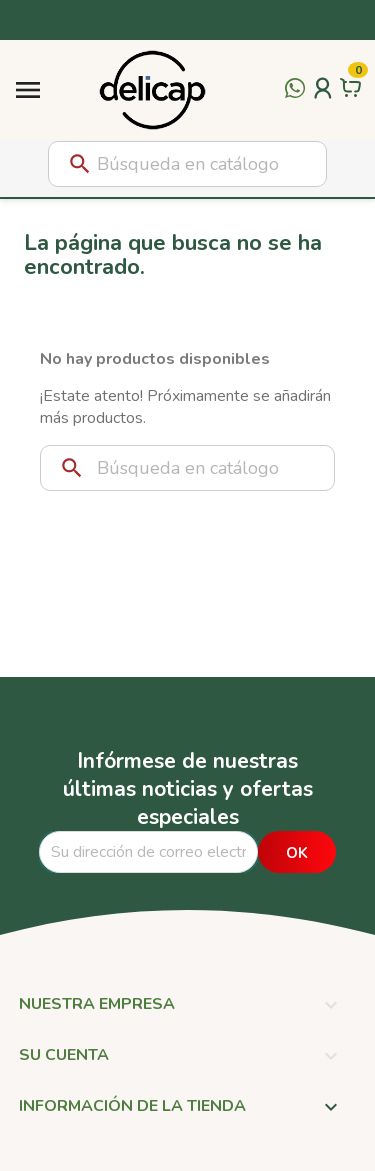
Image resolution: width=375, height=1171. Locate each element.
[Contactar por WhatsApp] (295, 100)
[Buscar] (187, 164)
